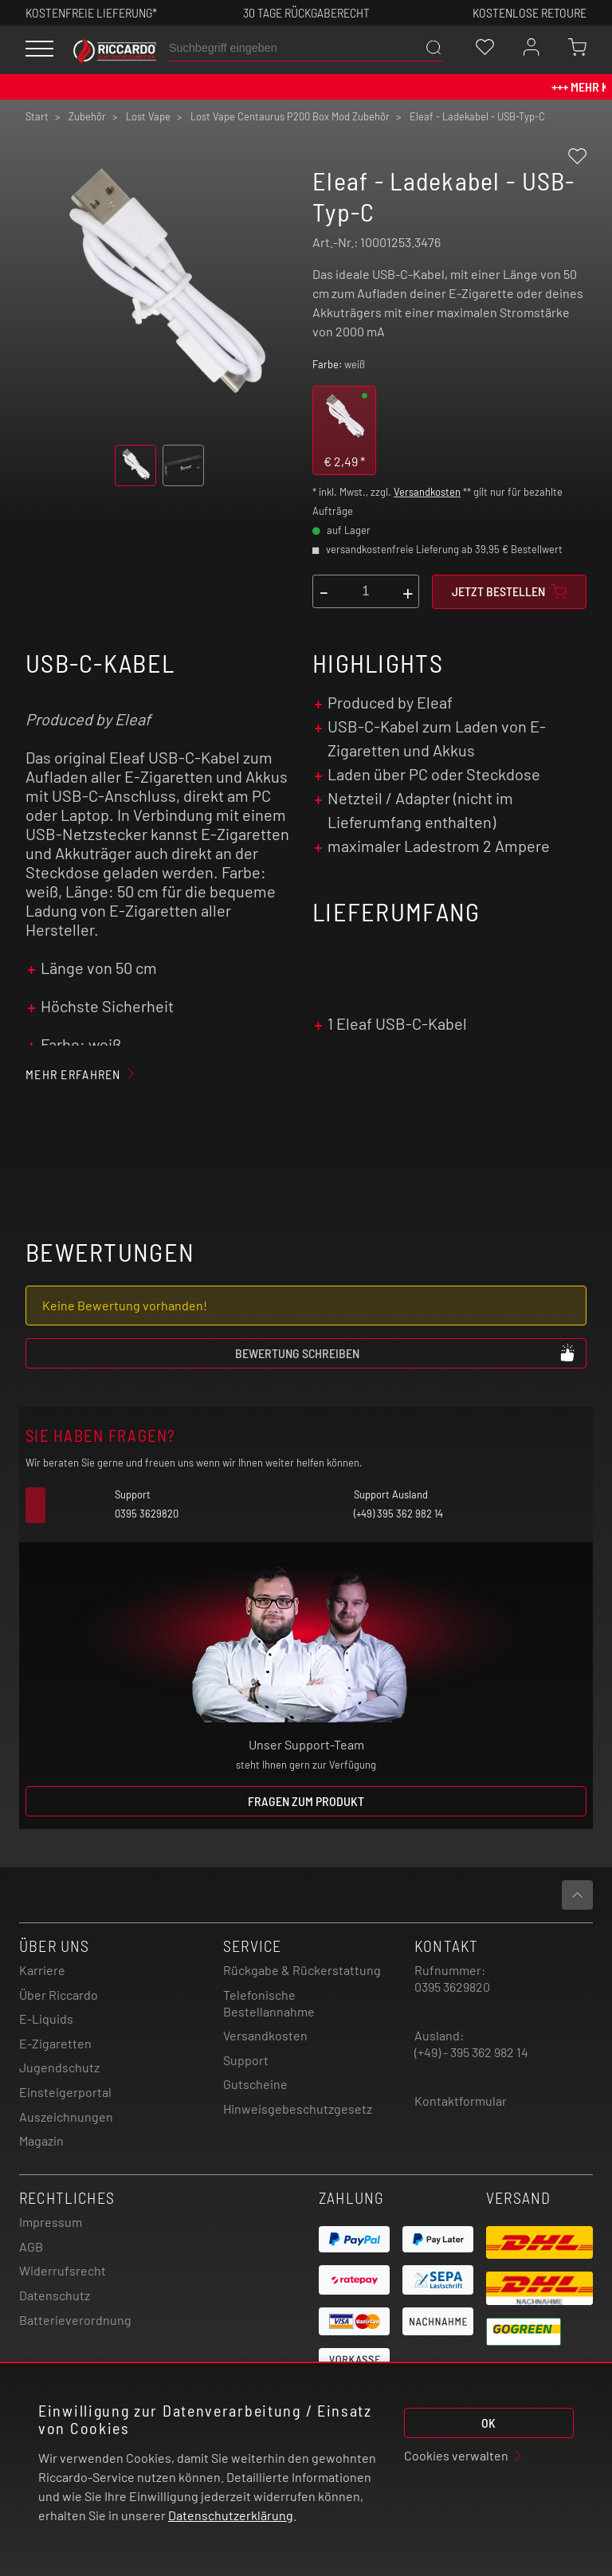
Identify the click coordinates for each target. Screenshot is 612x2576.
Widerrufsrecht (62, 2270)
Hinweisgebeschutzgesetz (297, 2108)
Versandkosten (427, 491)
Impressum (50, 2221)
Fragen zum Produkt (306, 1800)
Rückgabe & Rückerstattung (302, 1969)
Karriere (42, 1969)
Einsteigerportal (65, 2091)
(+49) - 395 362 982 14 (471, 2052)
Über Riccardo (58, 1994)
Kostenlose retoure (529, 12)
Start (37, 116)
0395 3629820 (452, 1986)
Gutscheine (255, 2083)
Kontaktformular (460, 2100)
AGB (31, 2246)
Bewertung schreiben (405, 1352)
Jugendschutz (59, 2067)
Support (246, 2059)
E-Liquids (46, 2018)
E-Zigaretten (55, 2043)
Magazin (41, 2140)
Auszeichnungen (66, 2116)
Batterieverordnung (75, 2319)
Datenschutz (54, 2295)
